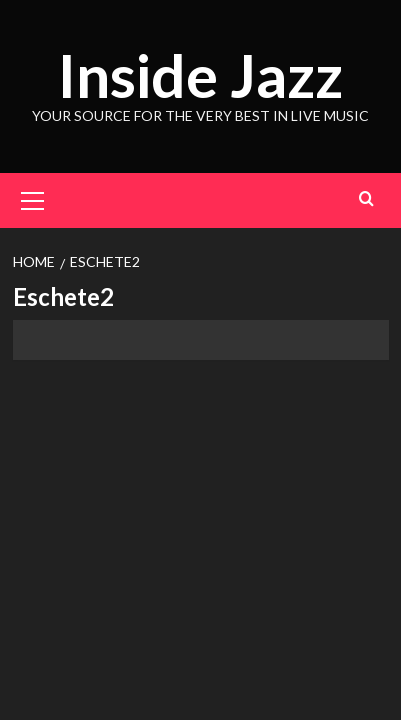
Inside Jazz (200, 75)
